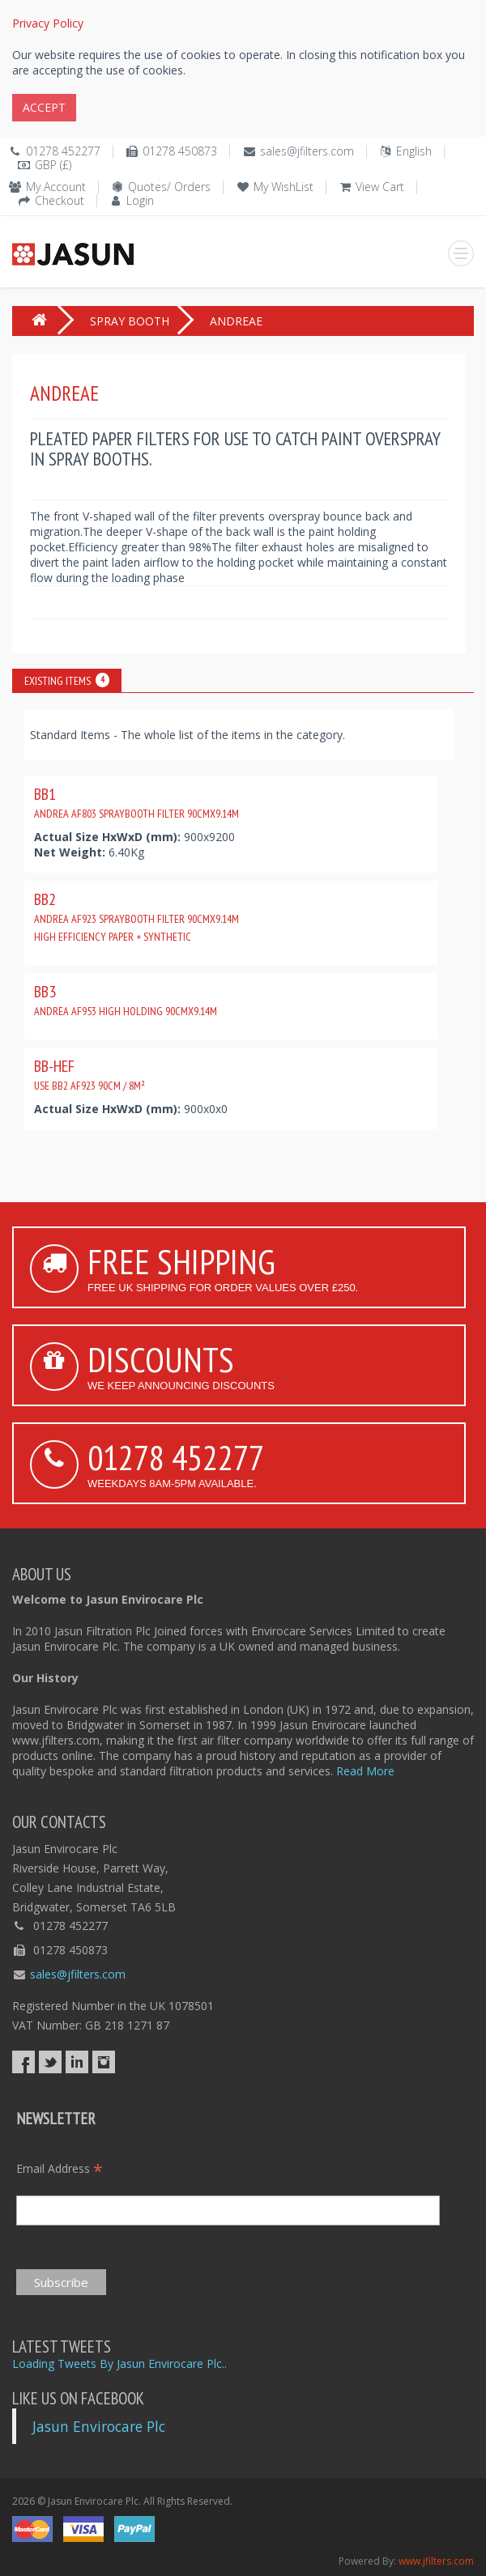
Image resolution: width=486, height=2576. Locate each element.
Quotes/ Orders (169, 186)
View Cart (380, 186)
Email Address (59, 2168)
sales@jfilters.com (307, 151)
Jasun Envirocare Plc (98, 2426)
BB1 (136, 802)
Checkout (59, 200)
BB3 (125, 999)
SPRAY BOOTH (129, 321)
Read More (365, 1771)
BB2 (136, 916)
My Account (56, 186)
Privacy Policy (47, 23)
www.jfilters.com (436, 2561)
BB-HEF (89, 1074)
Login (140, 200)
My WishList (283, 186)
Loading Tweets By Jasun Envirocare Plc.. (119, 2363)
